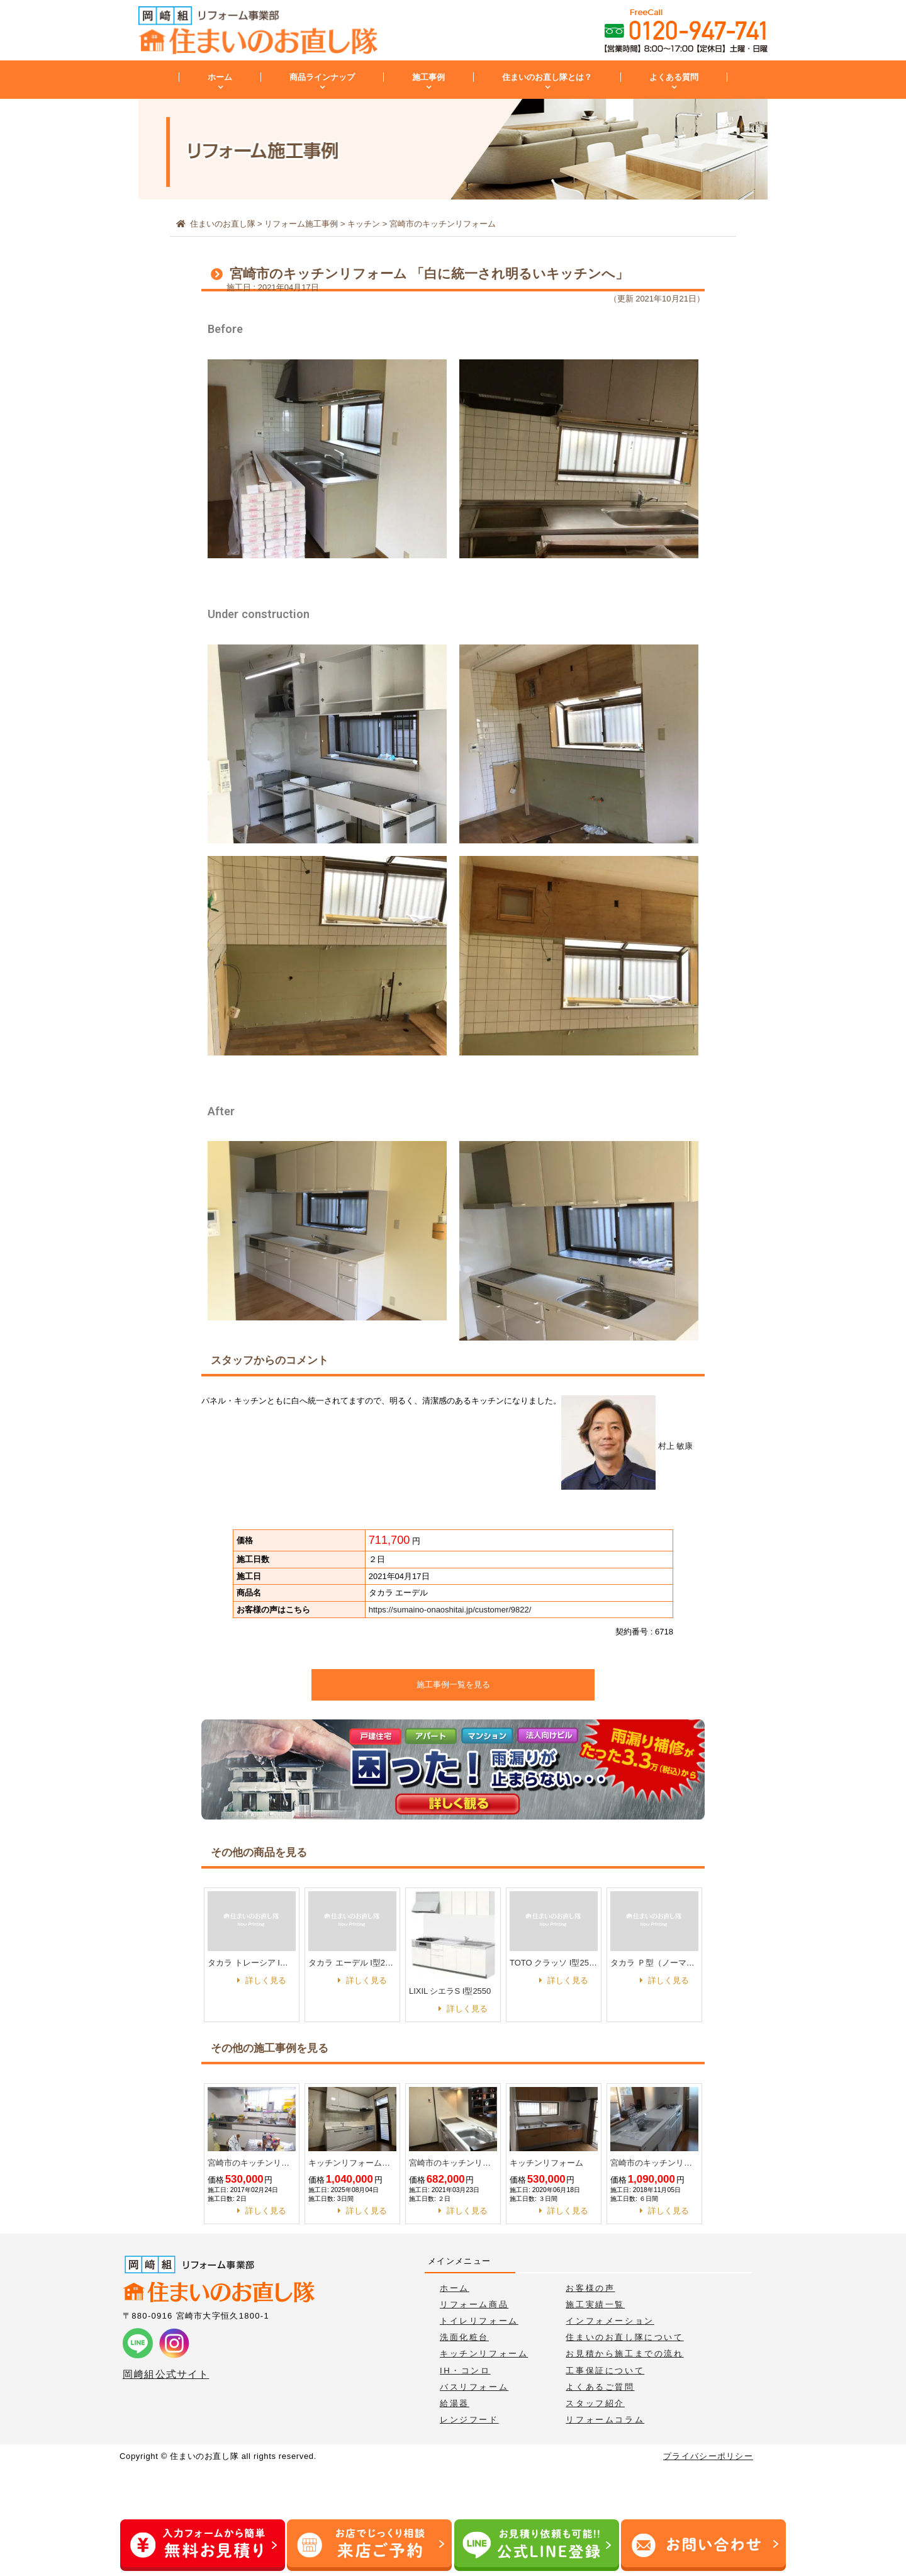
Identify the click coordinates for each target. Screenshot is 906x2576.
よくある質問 (673, 77)
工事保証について (605, 2370)
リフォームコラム (605, 2419)
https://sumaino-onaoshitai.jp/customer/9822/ (450, 1609)
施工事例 (428, 77)
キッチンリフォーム (546, 2163)
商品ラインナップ (322, 77)
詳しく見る (265, 1980)
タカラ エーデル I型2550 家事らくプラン (352, 1962)
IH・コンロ (465, 2370)
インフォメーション (610, 2321)
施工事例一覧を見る (453, 1684)
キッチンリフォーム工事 (352, 2163)
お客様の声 (590, 2288)
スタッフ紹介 (595, 2403)
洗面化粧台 (464, 2337)
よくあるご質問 (600, 2387)
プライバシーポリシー (708, 2456)
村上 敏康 (627, 1446)
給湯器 (454, 2403)
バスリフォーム (474, 2387)
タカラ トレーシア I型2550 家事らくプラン (252, 1962)
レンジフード (469, 2419)
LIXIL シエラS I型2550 (450, 1991)
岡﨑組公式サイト (166, 2374)
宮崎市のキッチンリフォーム (252, 2163)
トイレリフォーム (479, 2321)
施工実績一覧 (595, 2304)
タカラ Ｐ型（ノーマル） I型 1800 (654, 1962)
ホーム (220, 77)
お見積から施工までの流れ (624, 2353)
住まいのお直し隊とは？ (547, 77)
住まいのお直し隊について (624, 2337)
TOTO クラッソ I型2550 (554, 1962)
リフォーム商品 (474, 2304)
